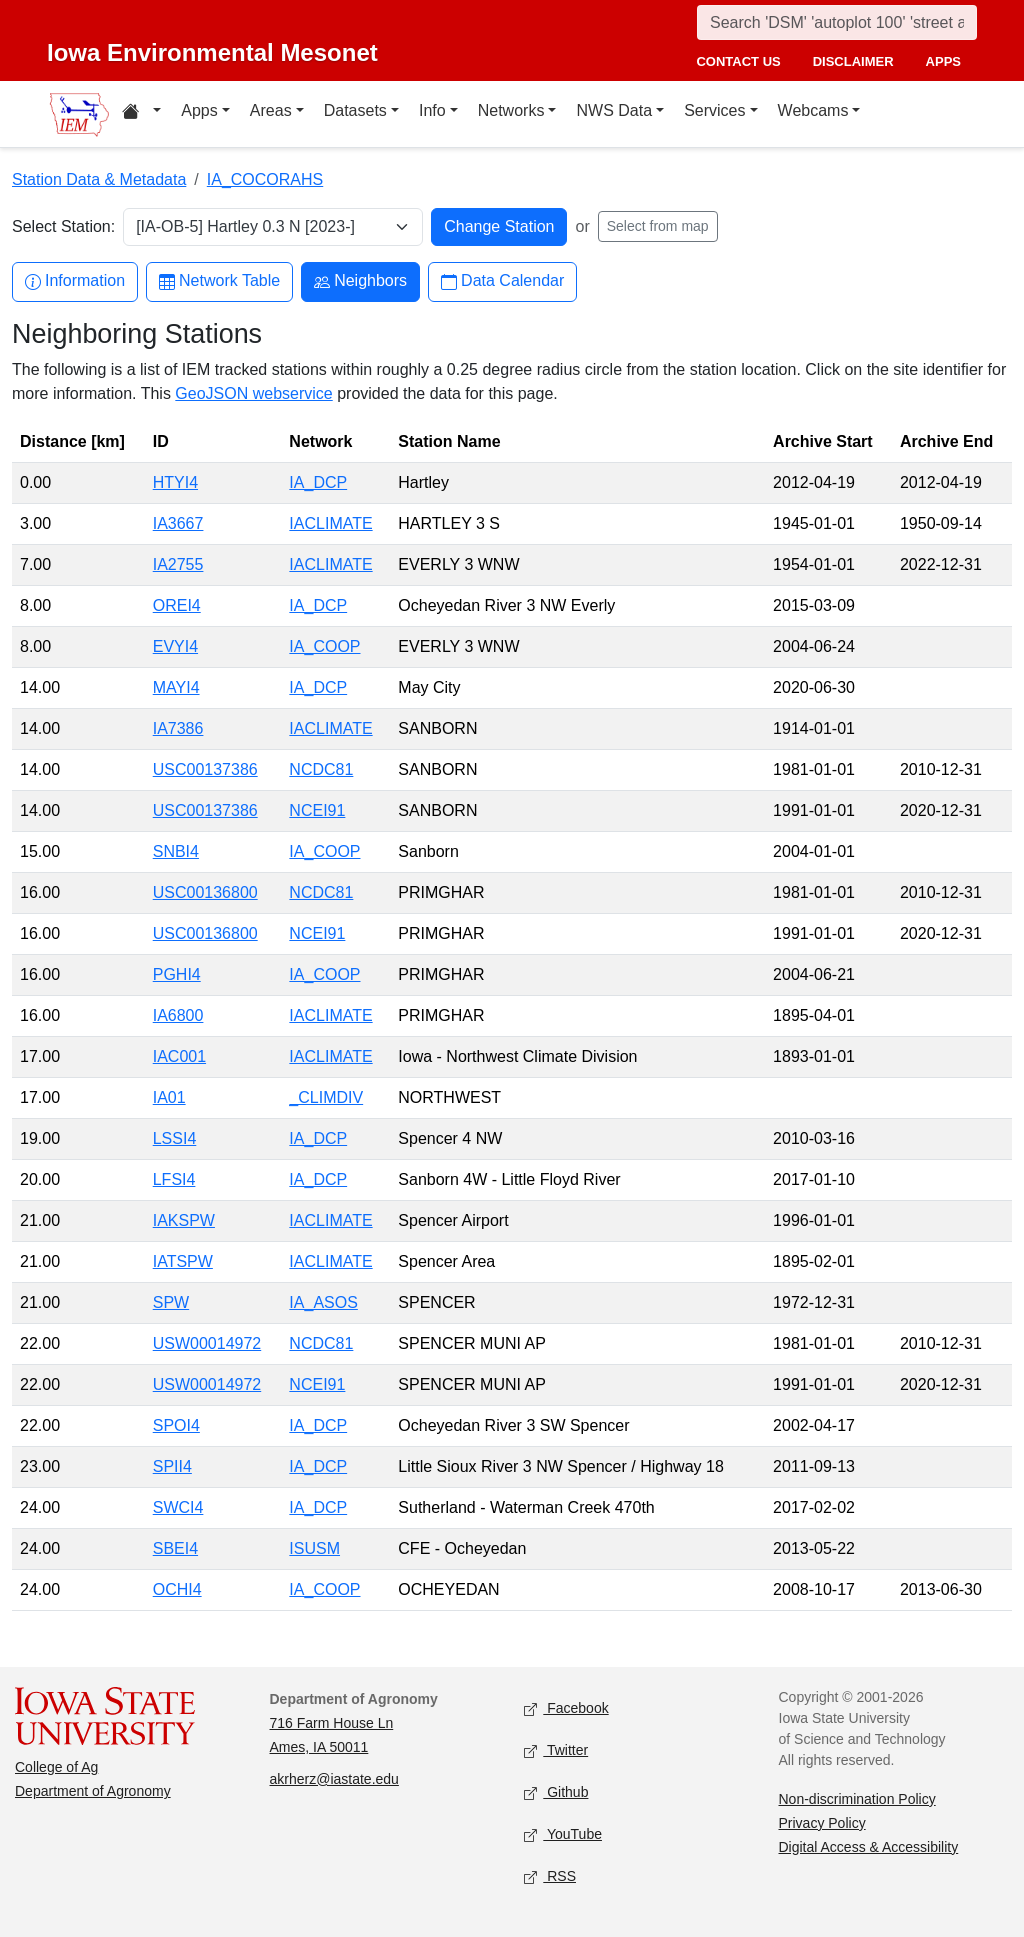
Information (75, 281)
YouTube (563, 1834)
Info (432, 110)
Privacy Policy (822, 1823)
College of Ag (56, 1767)
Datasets (355, 110)
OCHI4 (177, 1589)
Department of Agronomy (93, 1791)
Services (714, 110)
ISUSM (314, 1548)
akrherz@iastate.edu (334, 1779)
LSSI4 (175, 1138)
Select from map (658, 226)
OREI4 (177, 605)
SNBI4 (176, 851)
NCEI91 (317, 810)
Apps (199, 110)
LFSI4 (174, 1179)
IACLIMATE (330, 523)
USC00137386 (205, 769)
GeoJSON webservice (253, 393)
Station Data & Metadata (99, 179)
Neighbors (360, 281)
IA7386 (178, 728)
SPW (171, 1302)
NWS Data (614, 110)
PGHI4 (177, 974)
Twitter (556, 1750)
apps (943, 61)
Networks (511, 110)
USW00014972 (207, 1343)
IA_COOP (324, 646)
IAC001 (179, 1056)
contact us (738, 61)
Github (556, 1792)
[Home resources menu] (141, 114)
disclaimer (853, 61)
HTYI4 (175, 482)
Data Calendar (502, 281)
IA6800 (178, 1015)
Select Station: (63, 226)
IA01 (169, 1097)
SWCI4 (178, 1507)
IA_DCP (318, 482)
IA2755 (178, 564)
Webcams (813, 110)
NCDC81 (321, 769)
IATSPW (183, 1261)
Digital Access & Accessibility (869, 1847)
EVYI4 (175, 646)
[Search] (837, 22)
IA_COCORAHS (265, 179)
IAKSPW (184, 1220)
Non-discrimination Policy (857, 1799)
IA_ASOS (323, 1302)
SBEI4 (175, 1548)
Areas (271, 110)
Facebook (566, 1708)
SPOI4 (176, 1425)
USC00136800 (205, 892)
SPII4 (172, 1466)
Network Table (219, 281)
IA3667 (178, 523)
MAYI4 (176, 687)
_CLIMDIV (326, 1097)
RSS (550, 1876)
